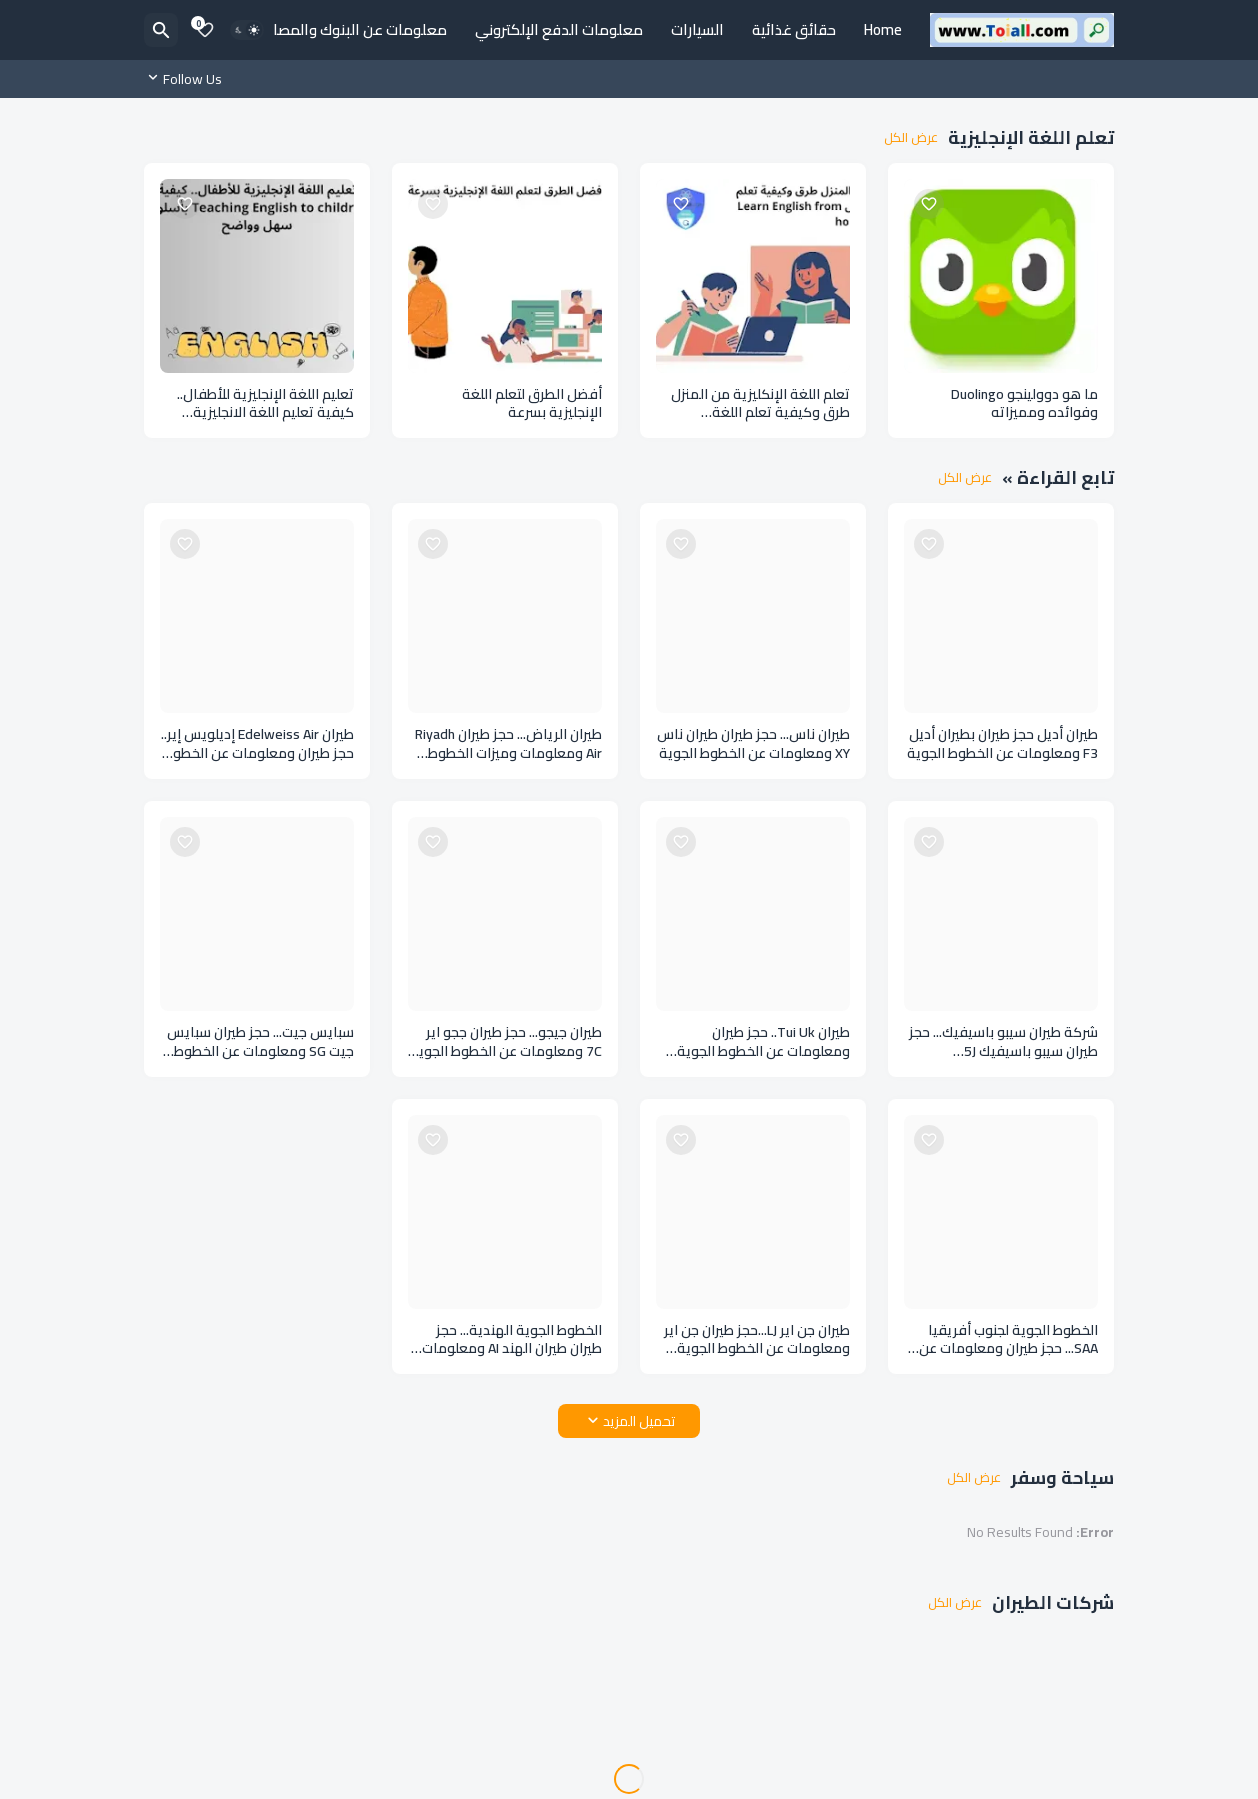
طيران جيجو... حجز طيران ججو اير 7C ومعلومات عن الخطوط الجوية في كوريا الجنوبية (506, 1042)
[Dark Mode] (247, 30)
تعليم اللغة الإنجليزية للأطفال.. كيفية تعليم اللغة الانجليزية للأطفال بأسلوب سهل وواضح (265, 404)
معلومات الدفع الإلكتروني (559, 29)
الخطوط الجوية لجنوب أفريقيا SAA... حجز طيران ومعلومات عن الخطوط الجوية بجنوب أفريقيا (1008, 1340)
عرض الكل (911, 138)
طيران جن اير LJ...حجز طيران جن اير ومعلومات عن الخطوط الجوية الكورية (757, 1340)
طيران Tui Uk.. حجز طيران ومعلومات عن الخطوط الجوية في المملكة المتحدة (763, 1042)
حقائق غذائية (794, 29)
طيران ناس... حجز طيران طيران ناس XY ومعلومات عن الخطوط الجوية (753, 744)
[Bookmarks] (205, 30)
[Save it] (929, 204)
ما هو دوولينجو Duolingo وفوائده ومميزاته (1024, 404)
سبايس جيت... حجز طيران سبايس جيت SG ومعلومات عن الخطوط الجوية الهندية (260, 1042)
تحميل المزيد (639, 1421)
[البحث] (161, 30)
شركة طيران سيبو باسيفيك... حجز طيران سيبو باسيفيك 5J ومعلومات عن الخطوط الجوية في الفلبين (1003, 1042)
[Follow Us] (188, 79)
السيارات (697, 29)
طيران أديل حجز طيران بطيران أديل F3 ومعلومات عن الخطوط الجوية (1002, 744)
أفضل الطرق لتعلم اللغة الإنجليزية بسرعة (532, 404)
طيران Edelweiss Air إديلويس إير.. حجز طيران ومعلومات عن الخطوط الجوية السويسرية (257, 744)
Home (883, 29)
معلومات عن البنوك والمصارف (350, 29)
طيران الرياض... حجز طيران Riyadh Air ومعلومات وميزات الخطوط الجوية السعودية (508, 744)
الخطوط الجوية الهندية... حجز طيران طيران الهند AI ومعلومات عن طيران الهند (512, 1340)
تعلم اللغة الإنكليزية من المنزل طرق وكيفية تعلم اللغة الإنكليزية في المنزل (760, 404)
